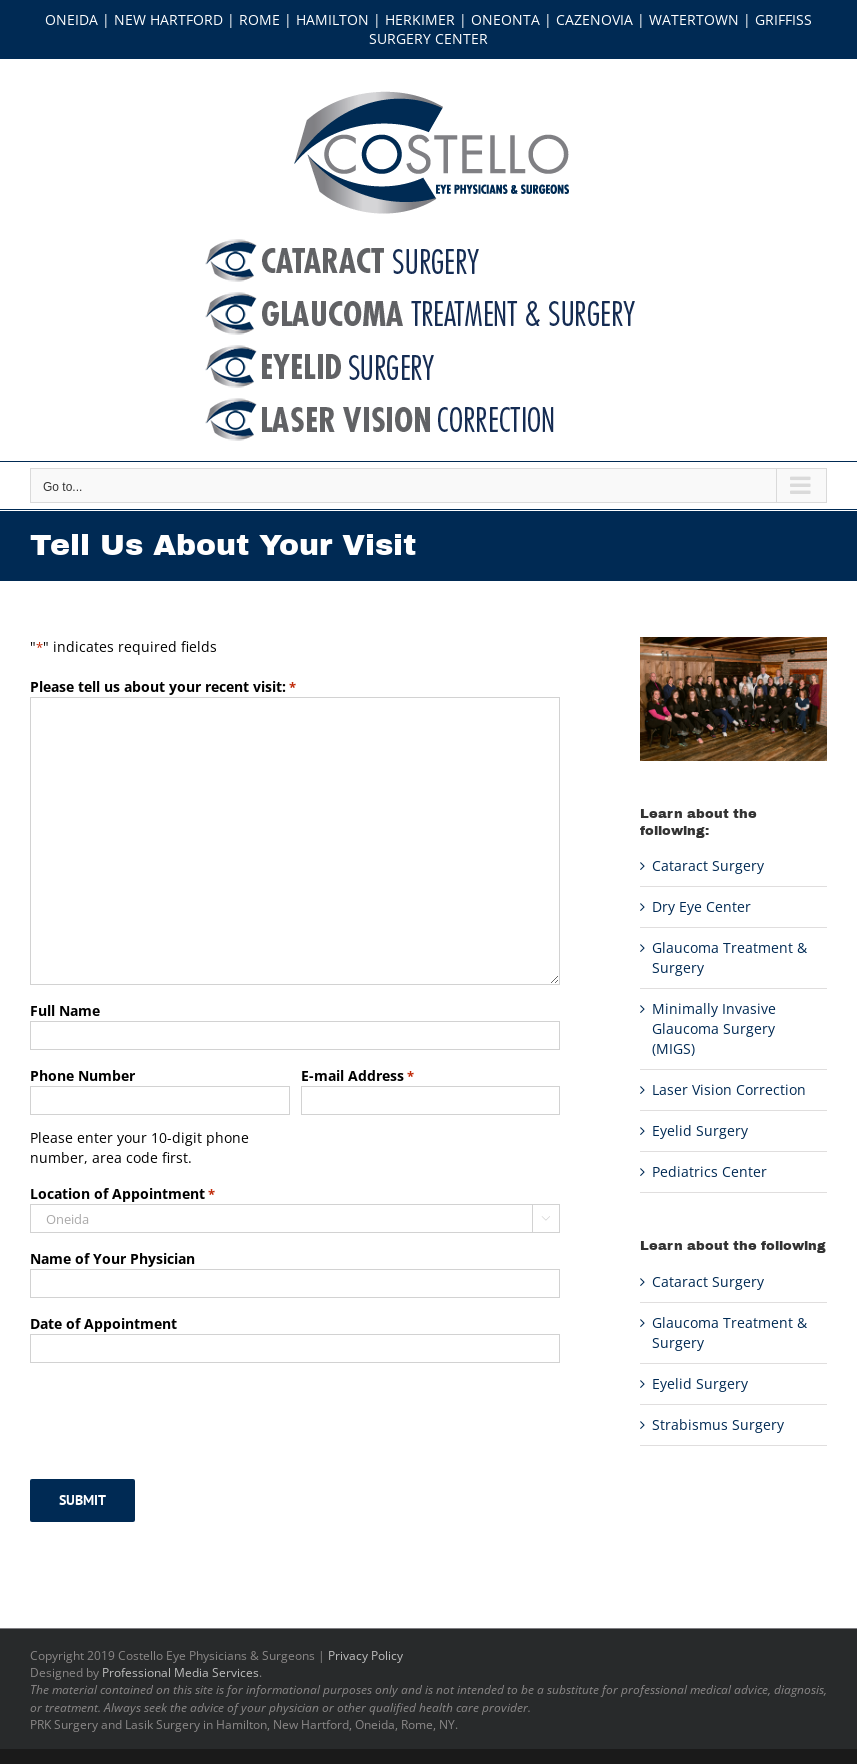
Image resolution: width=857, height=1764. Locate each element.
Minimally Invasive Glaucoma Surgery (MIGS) (714, 1028)
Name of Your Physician (112, 1258)
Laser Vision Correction (729, 1089)
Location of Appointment (122, 1194)
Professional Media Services (180, 1672)
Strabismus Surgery (718, 1424)
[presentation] (182, 1418)
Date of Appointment (103, 1323)
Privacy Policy (365, 1655)
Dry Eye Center (701, 906)
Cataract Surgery (708, 865)
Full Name (65, 1010)
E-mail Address (357, 1076)
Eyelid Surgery (700, 1130)
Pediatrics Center (709, 1171)
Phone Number (82, 1075)
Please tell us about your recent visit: (163, 687)
